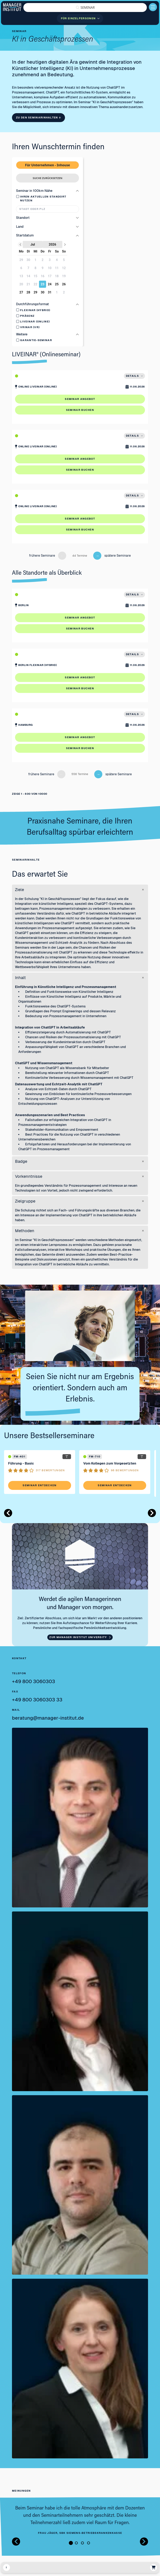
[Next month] (64, 244)
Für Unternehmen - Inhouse (47, 165)
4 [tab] (88, 2543)
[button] (85, 7)
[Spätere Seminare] (97, 556)
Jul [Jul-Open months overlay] (32, 244)
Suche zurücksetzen (47, 178)
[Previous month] (20, 244)
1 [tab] (71, 2543)
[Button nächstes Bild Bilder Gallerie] (144, 2541)
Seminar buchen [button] (80, 409)
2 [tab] (76, 2543)
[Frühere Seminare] (62, 556)
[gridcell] (21, 259)
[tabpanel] (80, 2520)
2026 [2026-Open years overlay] (52, 244)
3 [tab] (82, 2543)
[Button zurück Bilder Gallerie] (8, 1513)
